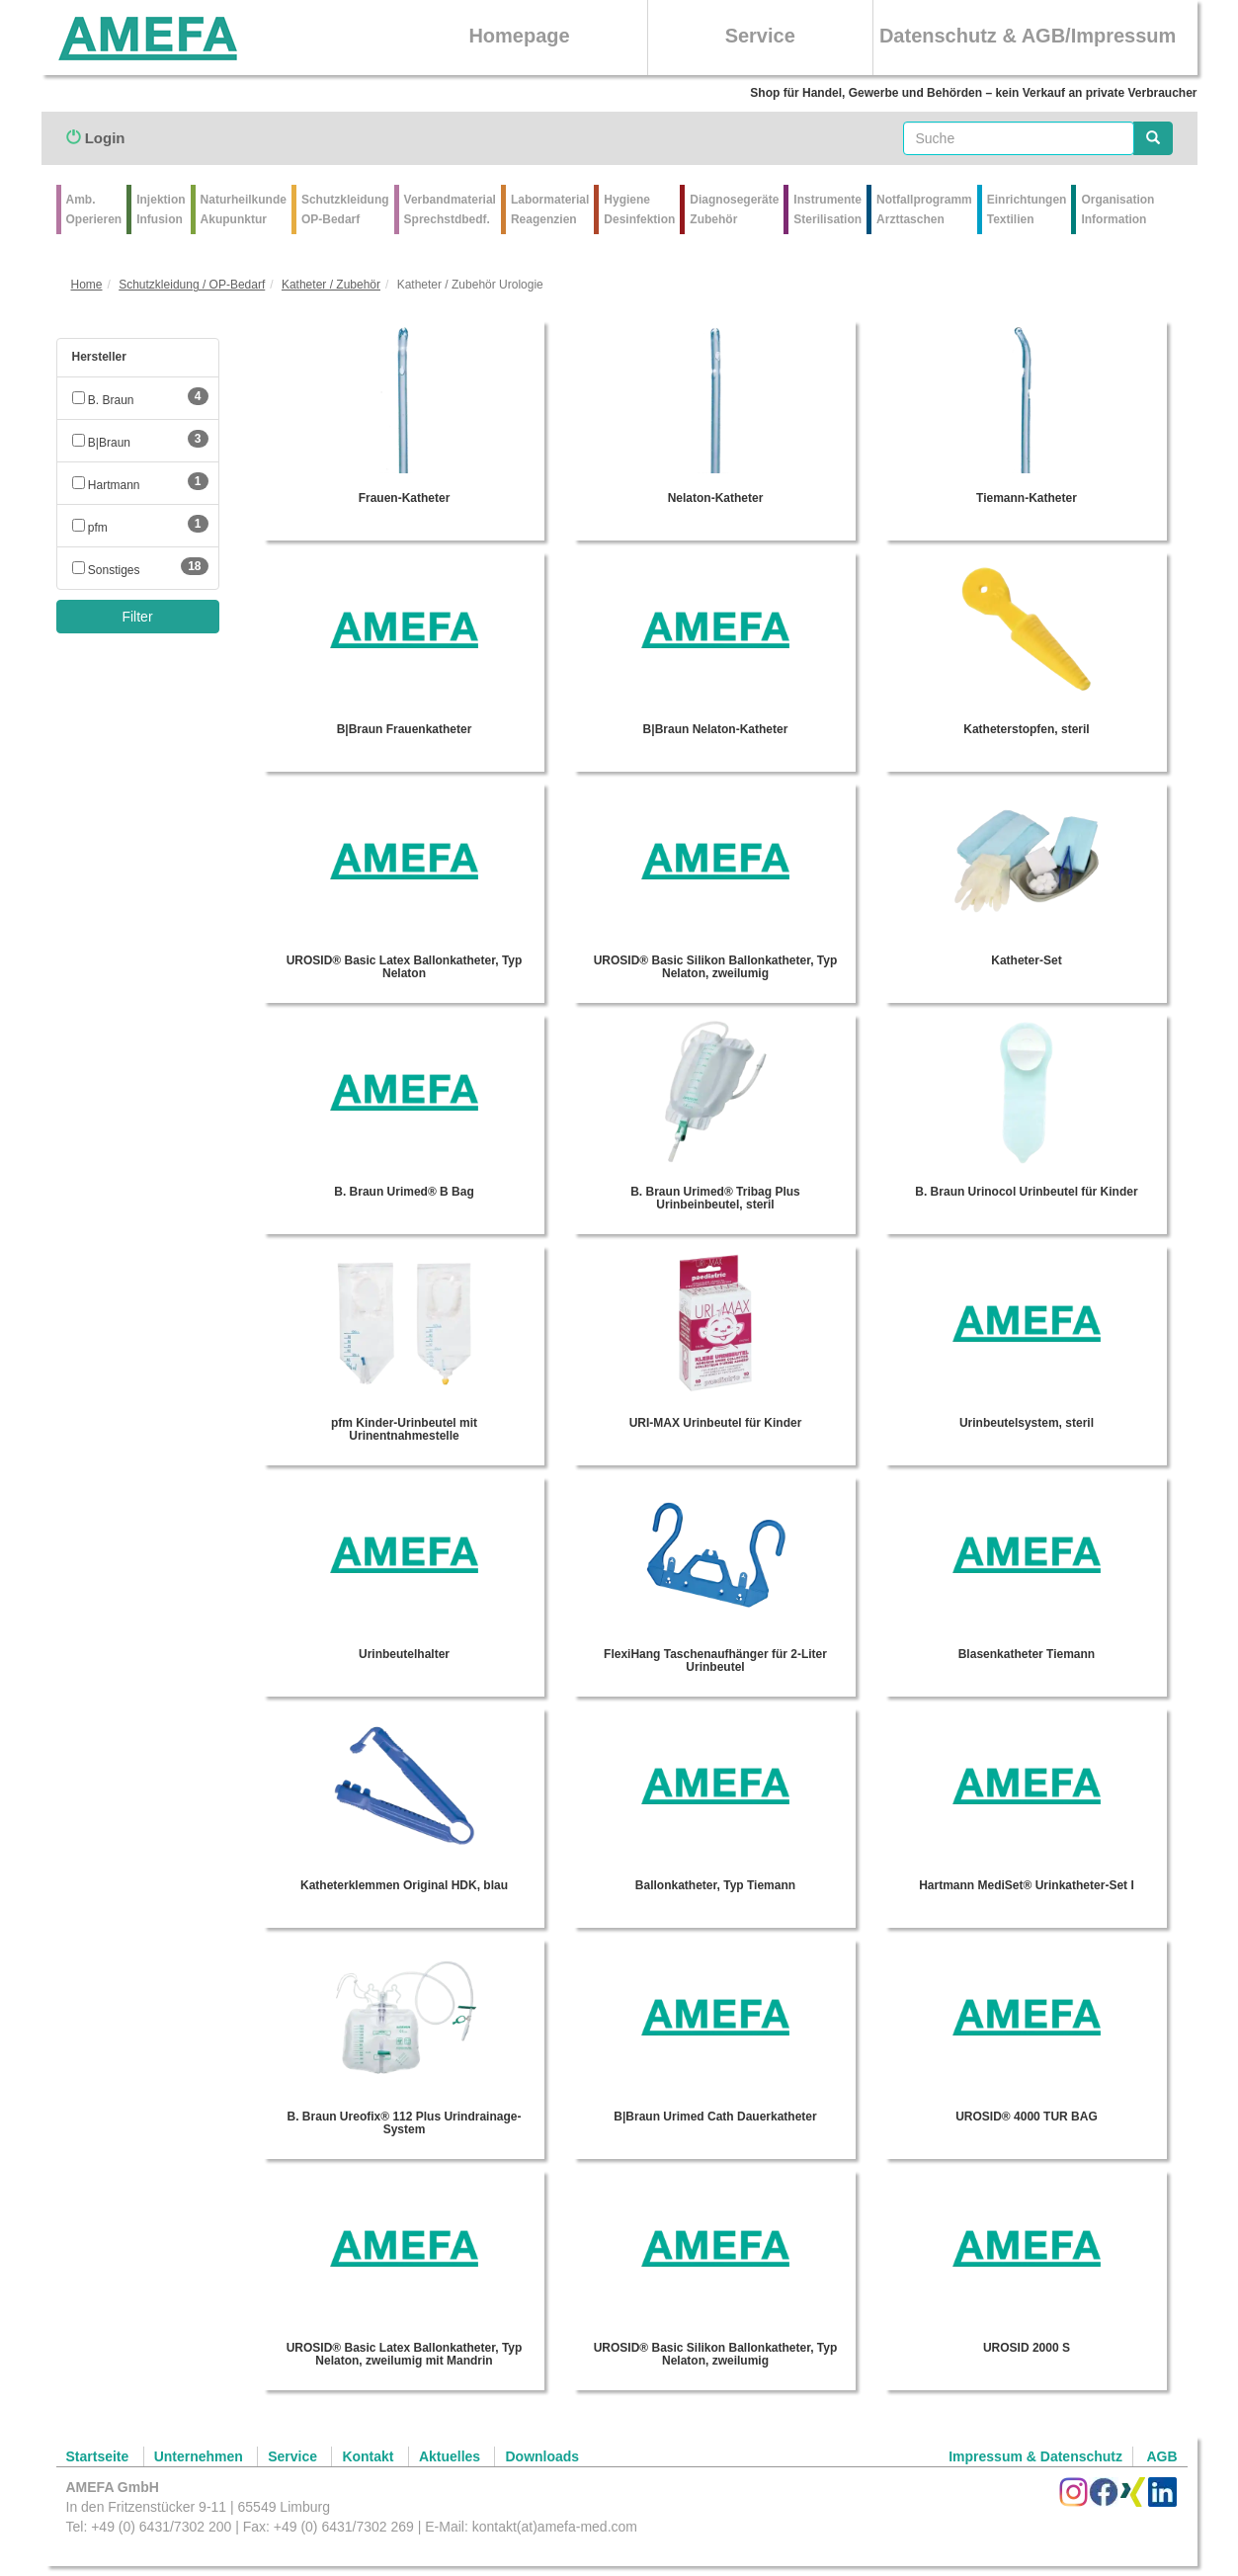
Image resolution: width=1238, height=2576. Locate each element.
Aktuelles (449, 2456)
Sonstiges (106, 570)
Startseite (97, 2456)
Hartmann (106, 485)
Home (87, 284)
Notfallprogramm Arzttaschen (924, 209)
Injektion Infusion (160, 209)
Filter (137, 616)
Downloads (542, 2456)
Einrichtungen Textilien (1027, 209)
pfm (90, 528)
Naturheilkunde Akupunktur (244, 209)
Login (95, 137)
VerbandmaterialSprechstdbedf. (450, 209)
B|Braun (101, 443)
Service (760, 35)
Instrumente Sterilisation (827, 209)
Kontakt (367, 2456)
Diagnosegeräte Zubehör (734, 209)
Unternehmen (198, 2456)
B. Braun (103, 400)
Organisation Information (1117, 209)
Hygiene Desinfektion (639, 209)
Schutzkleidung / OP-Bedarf (192, 284)
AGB (1161, 2456)
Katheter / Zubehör (331, 284)
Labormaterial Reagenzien (550, 209)
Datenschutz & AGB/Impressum (1027, 35)
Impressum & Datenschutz (1035, 2456)
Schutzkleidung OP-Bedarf (345, 209)
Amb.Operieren (94, 209)
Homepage (518, 35)
